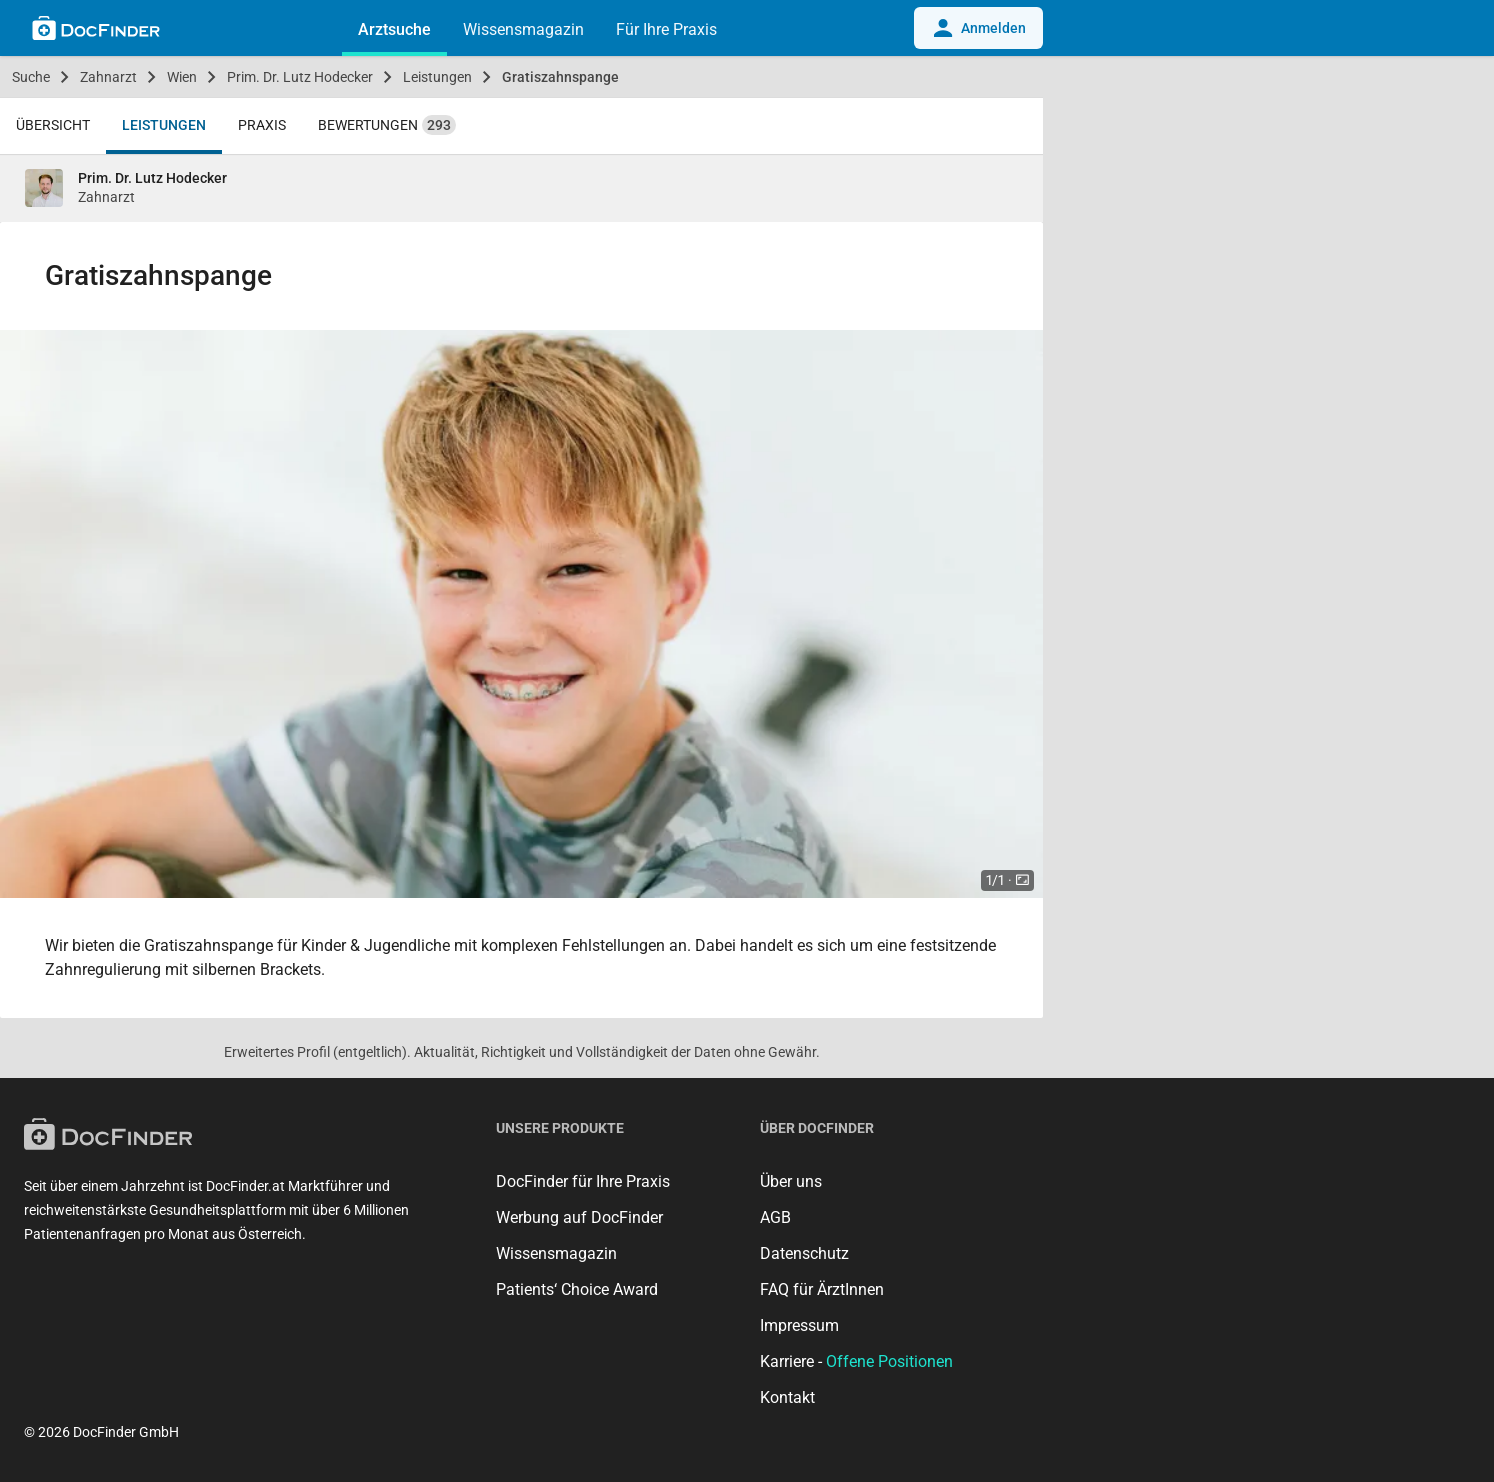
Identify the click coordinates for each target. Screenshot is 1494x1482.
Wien (182, 77)
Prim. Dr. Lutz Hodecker (300, 77)
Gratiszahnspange (560, 77)
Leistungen (437, 77)
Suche (31, 77)
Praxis (262, 125)
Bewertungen (387, 125)
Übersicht (53, 125)
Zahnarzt (108, 77)
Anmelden (978, 28)
